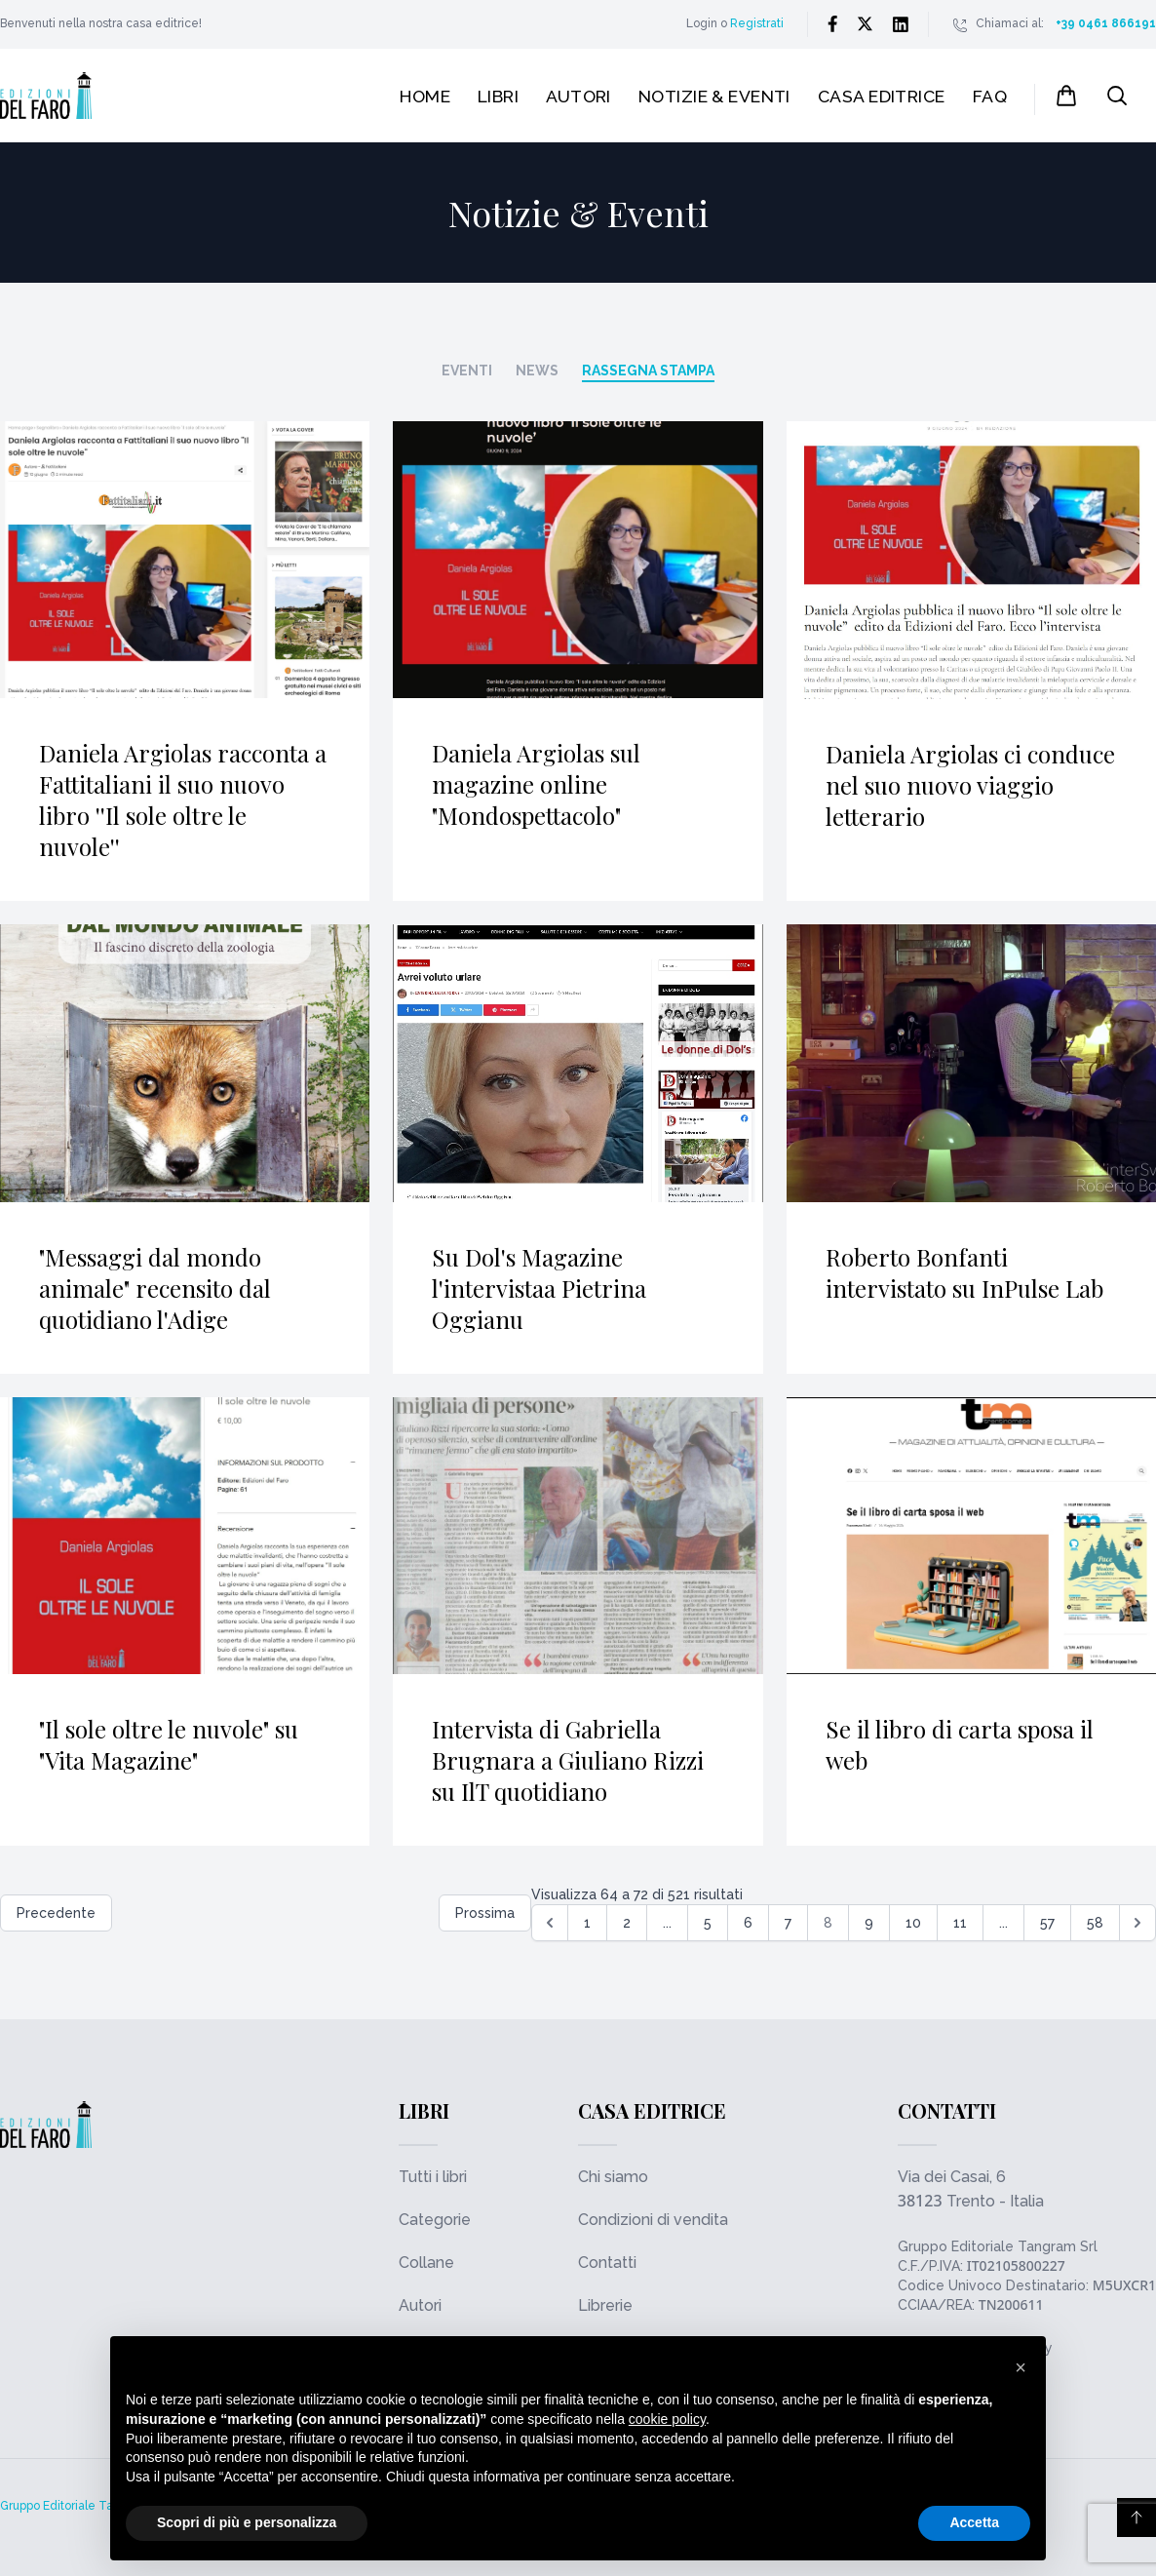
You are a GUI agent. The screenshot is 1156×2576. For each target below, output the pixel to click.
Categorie (435, 2219)
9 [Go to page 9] (869, 1923)
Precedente (56, 1913)
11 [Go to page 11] (960, 1923)
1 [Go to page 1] (587, 1923)
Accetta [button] (974, 2522)
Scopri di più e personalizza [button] (246, 2522)
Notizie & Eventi (714, 96)
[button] (1020, 2367)
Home (425, 96)
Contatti (607, 2262)
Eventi (467, 370)
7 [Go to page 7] (788, 1923)
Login (701, 23)
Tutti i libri (433, 2176)
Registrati (757, 23)
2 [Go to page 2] (627, 1923)
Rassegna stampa (648, 370)
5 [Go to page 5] (708, 1923)
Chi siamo (613, 2176)
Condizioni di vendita (653, 2219)
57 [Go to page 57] (1047, 1923)
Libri (498, 96)
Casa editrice (881, 96)
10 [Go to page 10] (913, 1923)
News (537, 370)
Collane (426, 2262)
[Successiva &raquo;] (1137, 1922)
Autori (578, 96)
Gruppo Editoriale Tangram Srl (998, 2246)
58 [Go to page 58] (1095, 1923)
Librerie (605, 2305)
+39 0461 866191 (1106, 23)
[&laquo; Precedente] (549, 1922)
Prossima (485, 1913)
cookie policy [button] (667, 2419)
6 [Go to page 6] (748, 1923)
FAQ (990, 96)
